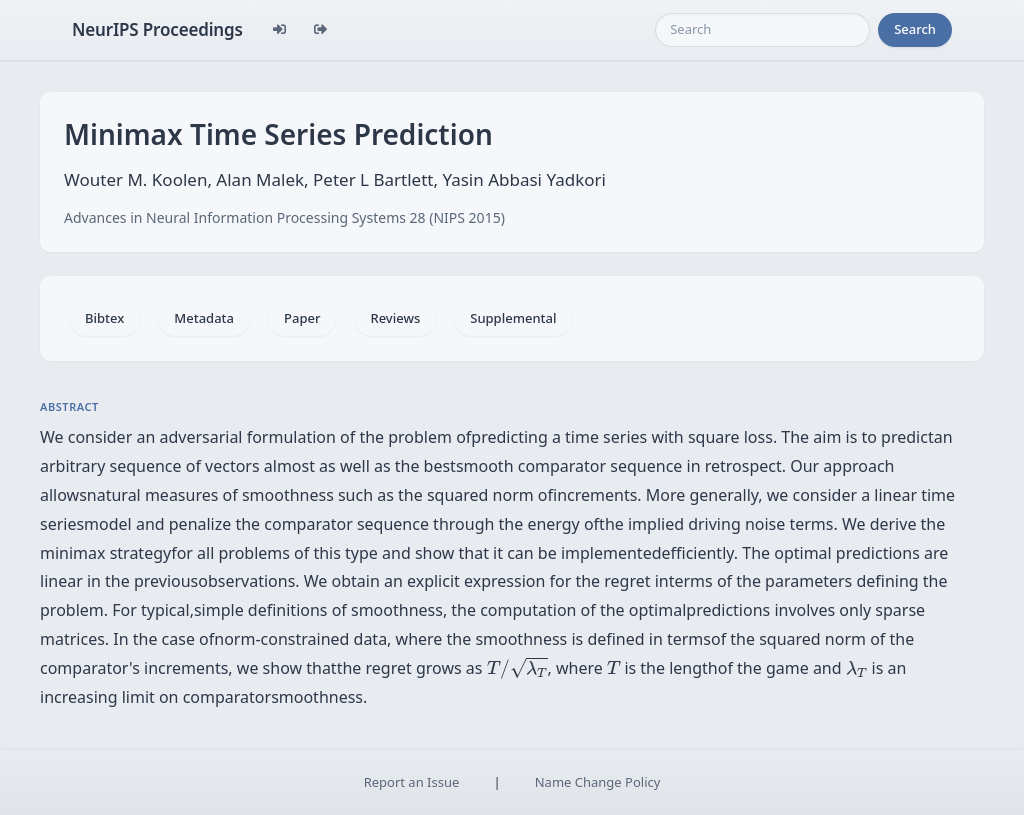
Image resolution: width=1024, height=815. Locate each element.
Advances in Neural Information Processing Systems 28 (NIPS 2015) (284, 217)
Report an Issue (412, 782)
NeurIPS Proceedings (157, 29)
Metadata (204, 318)
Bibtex (104, 318)
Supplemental (513, 318)
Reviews (395, 318)
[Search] (762, 30)
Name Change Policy (598, 782)
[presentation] (517, 668)
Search (915, 29)
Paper (302, 318)
